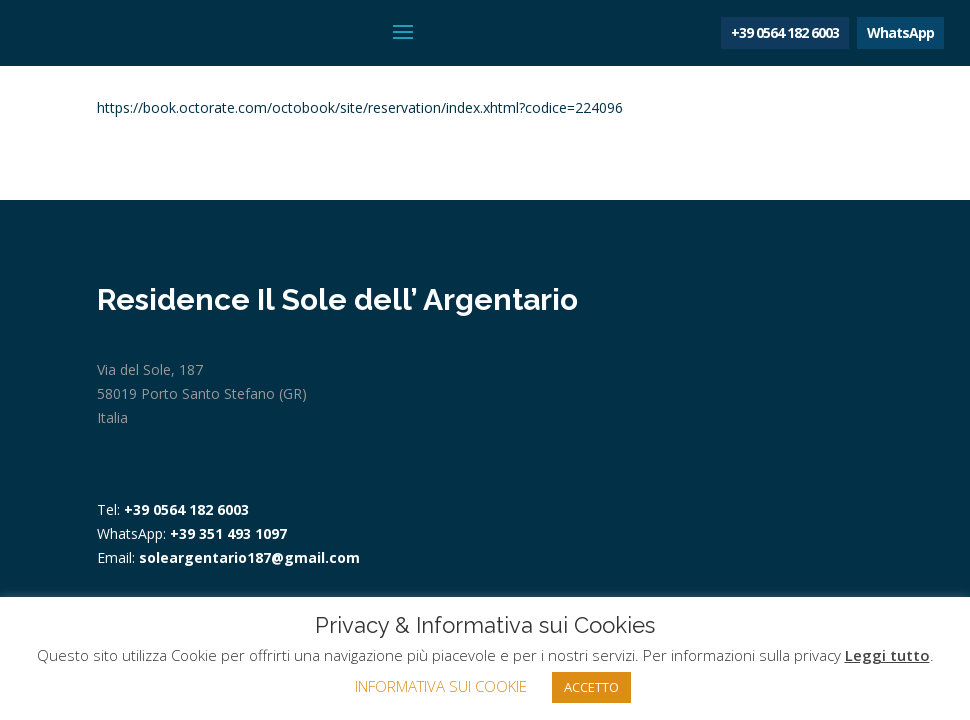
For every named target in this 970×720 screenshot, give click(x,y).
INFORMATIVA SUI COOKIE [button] (441, 686)
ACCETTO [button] (591, 687)
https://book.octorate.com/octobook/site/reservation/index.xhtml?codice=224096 (360, 107)
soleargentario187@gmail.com (249, 557)
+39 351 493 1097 (228, 533)
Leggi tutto (887, 655)
